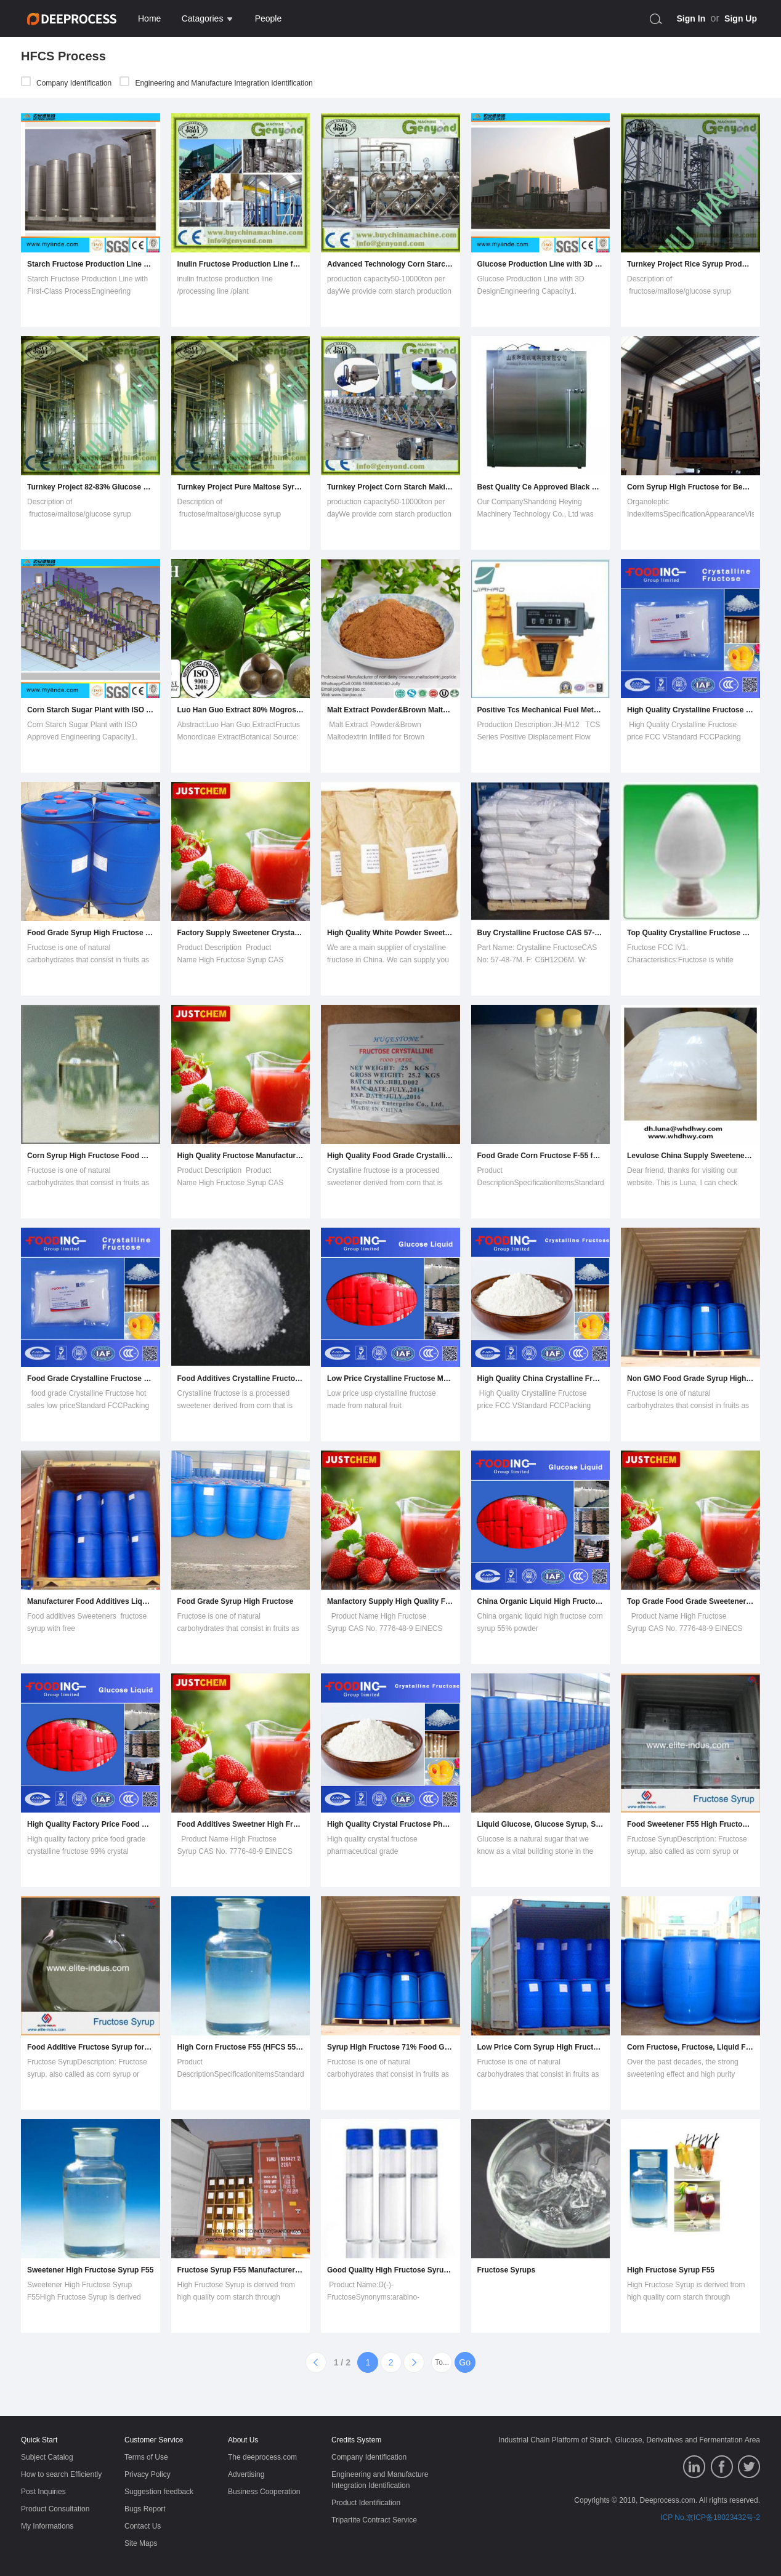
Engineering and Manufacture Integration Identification (215, 82)
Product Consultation (55, 2509)
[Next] (413, 2362)
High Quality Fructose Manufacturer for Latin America (240, 1155)
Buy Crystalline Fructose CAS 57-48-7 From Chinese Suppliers (540, 932)
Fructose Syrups (506, 2270)
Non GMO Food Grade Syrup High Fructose (690, 1378)
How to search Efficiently (61, 2474)
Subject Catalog (47, 2457)
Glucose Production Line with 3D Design (540, 264)
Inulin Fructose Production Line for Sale (240, 264)
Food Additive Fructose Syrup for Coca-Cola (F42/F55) (90, 2047)
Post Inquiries (43, 2491)
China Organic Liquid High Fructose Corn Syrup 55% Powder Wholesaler (540, 1601)
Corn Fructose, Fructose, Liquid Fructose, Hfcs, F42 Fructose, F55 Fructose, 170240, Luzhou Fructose (690, 2047)
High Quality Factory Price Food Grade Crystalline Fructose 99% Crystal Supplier (90, 1824)
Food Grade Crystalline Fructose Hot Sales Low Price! (90, 1378)
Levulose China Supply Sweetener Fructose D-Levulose (690, 1155)
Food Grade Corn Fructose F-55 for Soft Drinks (540, 1155)
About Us (243, 2440)
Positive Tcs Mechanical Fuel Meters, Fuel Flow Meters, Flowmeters (540, 710)
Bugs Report (145, 2509)
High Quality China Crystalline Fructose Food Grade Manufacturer (540, 1378)
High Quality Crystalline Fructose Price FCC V (690, 710)
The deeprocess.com (262, 2457)
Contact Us (142, 2526)
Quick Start (39, 2440)
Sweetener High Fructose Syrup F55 (90, 2270)
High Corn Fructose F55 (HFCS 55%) (240, 2047)
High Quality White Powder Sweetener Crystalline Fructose (390, 932)
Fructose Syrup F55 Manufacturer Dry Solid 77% (240, 2270)
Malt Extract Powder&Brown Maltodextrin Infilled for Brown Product (390, 710)
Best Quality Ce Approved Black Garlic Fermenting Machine (540, 487)
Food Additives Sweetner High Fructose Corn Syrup (240, 1824)
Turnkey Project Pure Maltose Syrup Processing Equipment (240, 487)
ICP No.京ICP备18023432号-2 (710, 2517)
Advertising (246, 2474)
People (268, 18)
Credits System (356, 2440)
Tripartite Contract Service (374, 2520)
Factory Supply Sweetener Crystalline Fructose (240, 932)
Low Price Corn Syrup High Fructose (540, 2047)
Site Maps (140, 2543)
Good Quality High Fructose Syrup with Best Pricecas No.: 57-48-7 (390, 2270)
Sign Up (740, 18)
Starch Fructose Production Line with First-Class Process (90, 264)
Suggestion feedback (158, 2491)
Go (465, 2362)
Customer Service (153, 2440)
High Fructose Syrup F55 (670, 2270)
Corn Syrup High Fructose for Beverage (690, 487)
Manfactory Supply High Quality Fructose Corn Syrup (390, 1601)
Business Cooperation (264, 2491)
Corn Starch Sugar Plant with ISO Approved (90, 710)
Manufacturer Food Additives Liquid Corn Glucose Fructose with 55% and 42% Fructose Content (90, 1601)
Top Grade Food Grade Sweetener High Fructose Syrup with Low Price (690, 1601)
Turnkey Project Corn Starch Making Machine (390, 487)
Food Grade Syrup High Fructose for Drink (90, 932)
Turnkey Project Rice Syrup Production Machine (690, 264)
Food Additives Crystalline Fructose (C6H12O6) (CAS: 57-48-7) (240, 1378)
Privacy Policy (147, 2474)
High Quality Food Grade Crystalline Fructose (390, 1155)
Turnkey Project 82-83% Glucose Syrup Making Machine (90, 487)
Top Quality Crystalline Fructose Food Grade (690, 932)
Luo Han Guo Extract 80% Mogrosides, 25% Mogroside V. (240, 710)
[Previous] (316, 2362)
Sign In (691, 18)
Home (149, 18)
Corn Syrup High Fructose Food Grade (90, 1155)
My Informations (47, 2526)
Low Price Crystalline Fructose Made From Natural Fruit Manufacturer (390, 1378)
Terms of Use (146, 2457)
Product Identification (365, 2502)
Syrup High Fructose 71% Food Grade (390, 2047)
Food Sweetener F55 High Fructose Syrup (690, 1824)
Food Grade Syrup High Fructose (235, 1601)
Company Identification (66, 82)
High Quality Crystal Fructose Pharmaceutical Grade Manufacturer (390, 1824)
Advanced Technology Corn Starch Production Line (390, 264)
